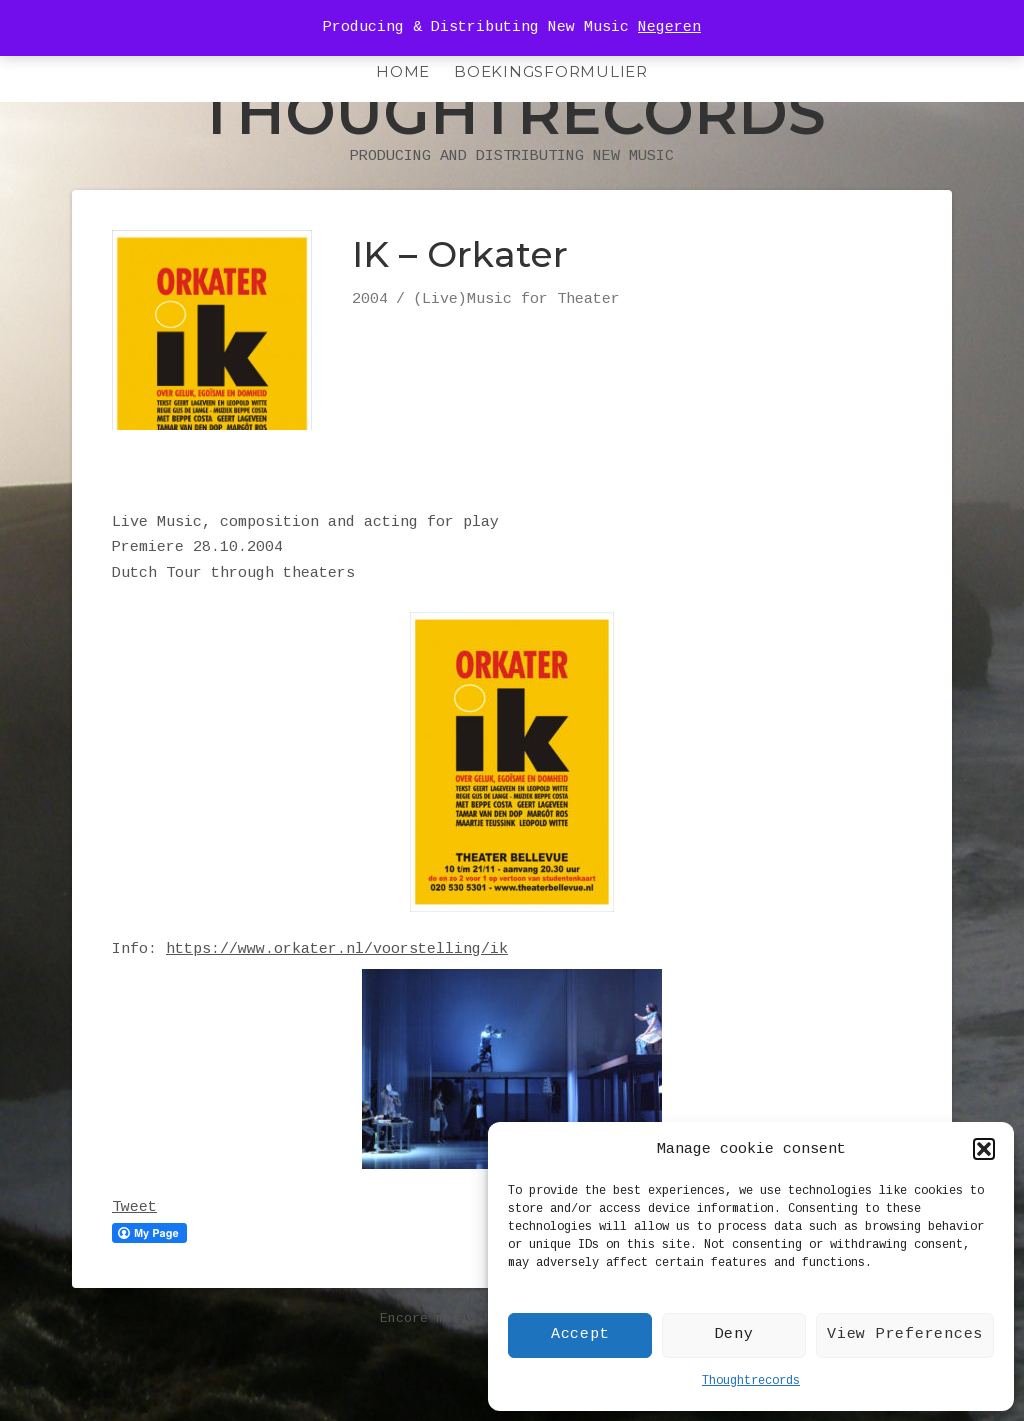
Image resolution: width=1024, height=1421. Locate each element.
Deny (734, 1334)
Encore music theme (452, 1359)
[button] (984, 1149)
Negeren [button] (669, 27)
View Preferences (905, 1334)
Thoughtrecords (751, 1381)
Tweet (134, 1248)
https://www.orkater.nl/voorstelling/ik (337, 990)
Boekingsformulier (551, 71)
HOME (403, 71)
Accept (580, 1334)
